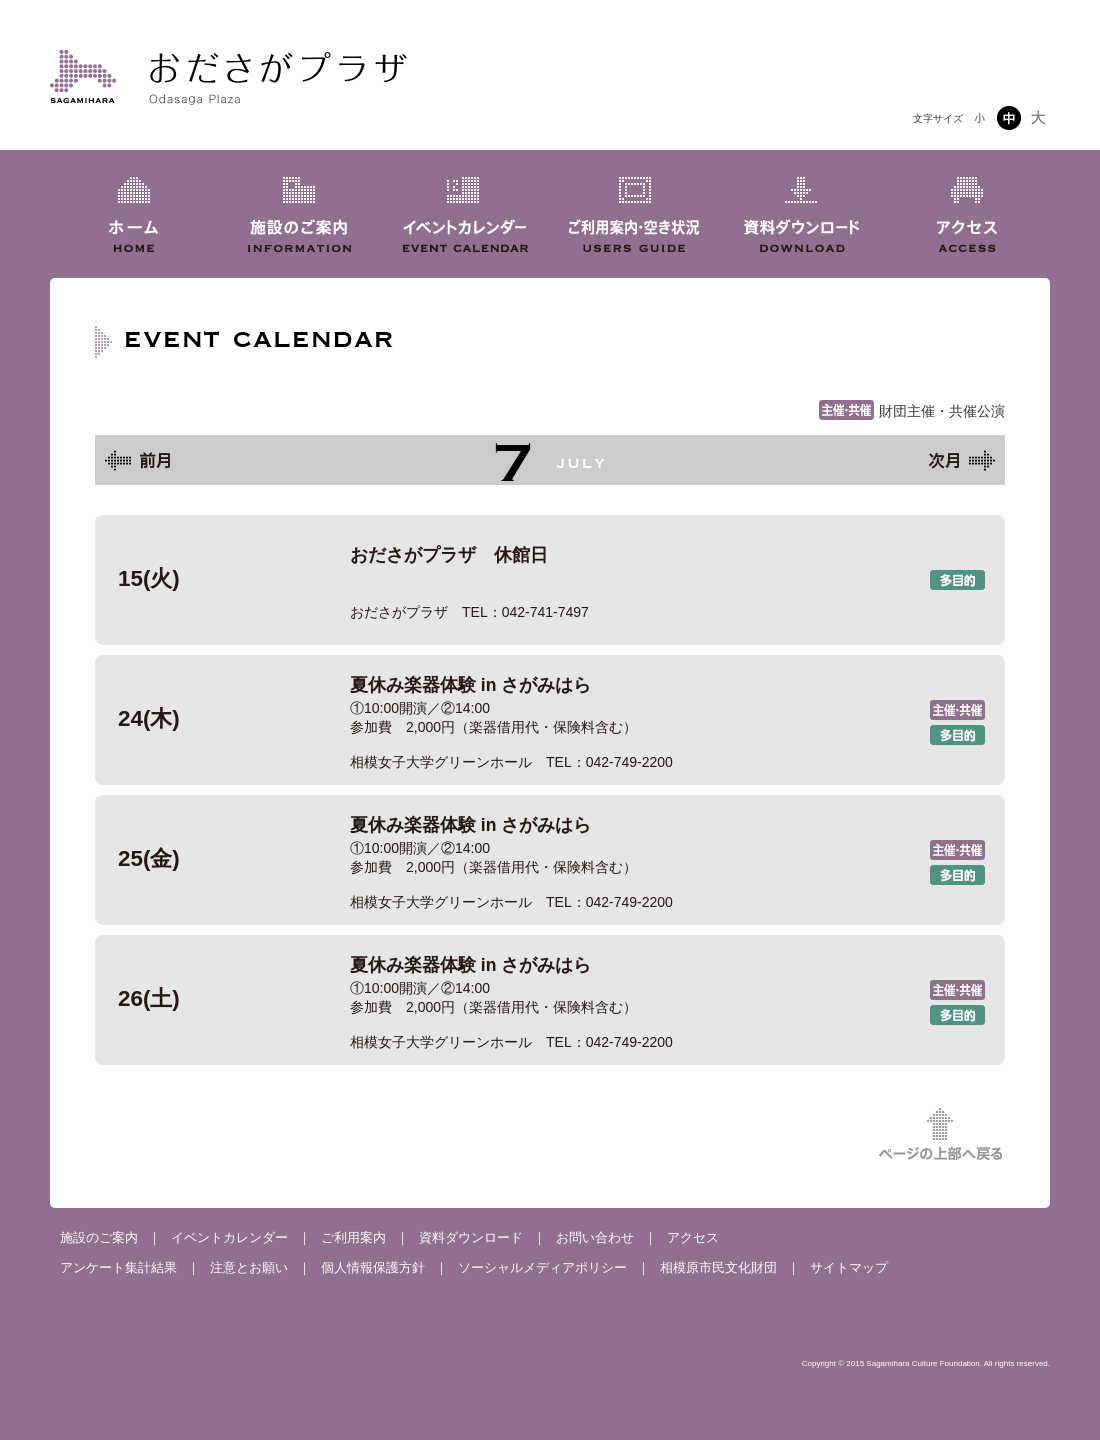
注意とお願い (249, 1267)
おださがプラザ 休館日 (550, 580)
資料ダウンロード (471, 1237)
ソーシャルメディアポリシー (542, 1267)
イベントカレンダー (229, 1237)
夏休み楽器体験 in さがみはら (550, 720)
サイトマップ (849, 1267)
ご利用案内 (353, 1237)
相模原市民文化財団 (718, 1267)
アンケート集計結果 (118, 1267)
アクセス (693, 1237)
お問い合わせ (595, 1237)
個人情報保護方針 (373, 1267)
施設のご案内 (99, 1237)
